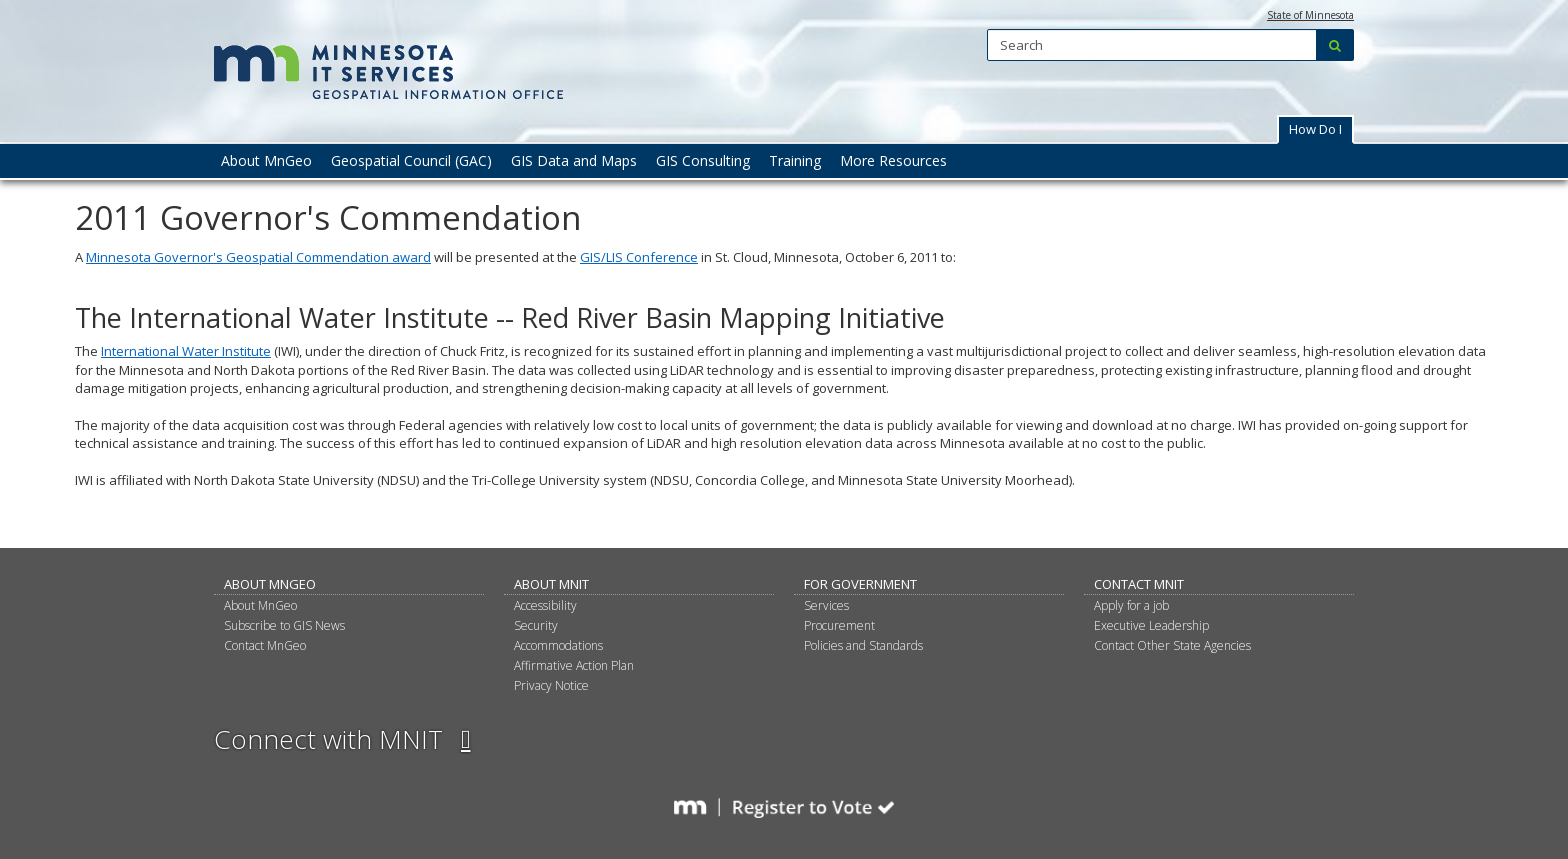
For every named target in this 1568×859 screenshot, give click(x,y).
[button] (1315, 129)
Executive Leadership (1151, 625)
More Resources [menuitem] (893, 160)
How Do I (1315, 129)
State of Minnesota (1310, 15)
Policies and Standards (863, 645)
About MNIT (551, 584)
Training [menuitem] (795, 160)
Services (826, 605)
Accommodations (558, 645)
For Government (860, 584)
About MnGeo (270, 584)
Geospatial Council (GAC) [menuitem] (411, 160)
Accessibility (545, 605)
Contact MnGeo (265, 645)
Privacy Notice (551, 685)
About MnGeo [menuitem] (266, 160)
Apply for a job (1131, 605)
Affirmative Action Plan (574, 665)
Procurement (839, 625)
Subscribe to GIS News (284, 625)
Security (536, 625)
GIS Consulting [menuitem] (703, 160)
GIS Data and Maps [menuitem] (574, 160)
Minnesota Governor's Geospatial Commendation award (258, 257)
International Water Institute (186, 351)
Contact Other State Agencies (1172, 645)
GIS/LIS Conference (639, 257)
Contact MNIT (1139, 584)
